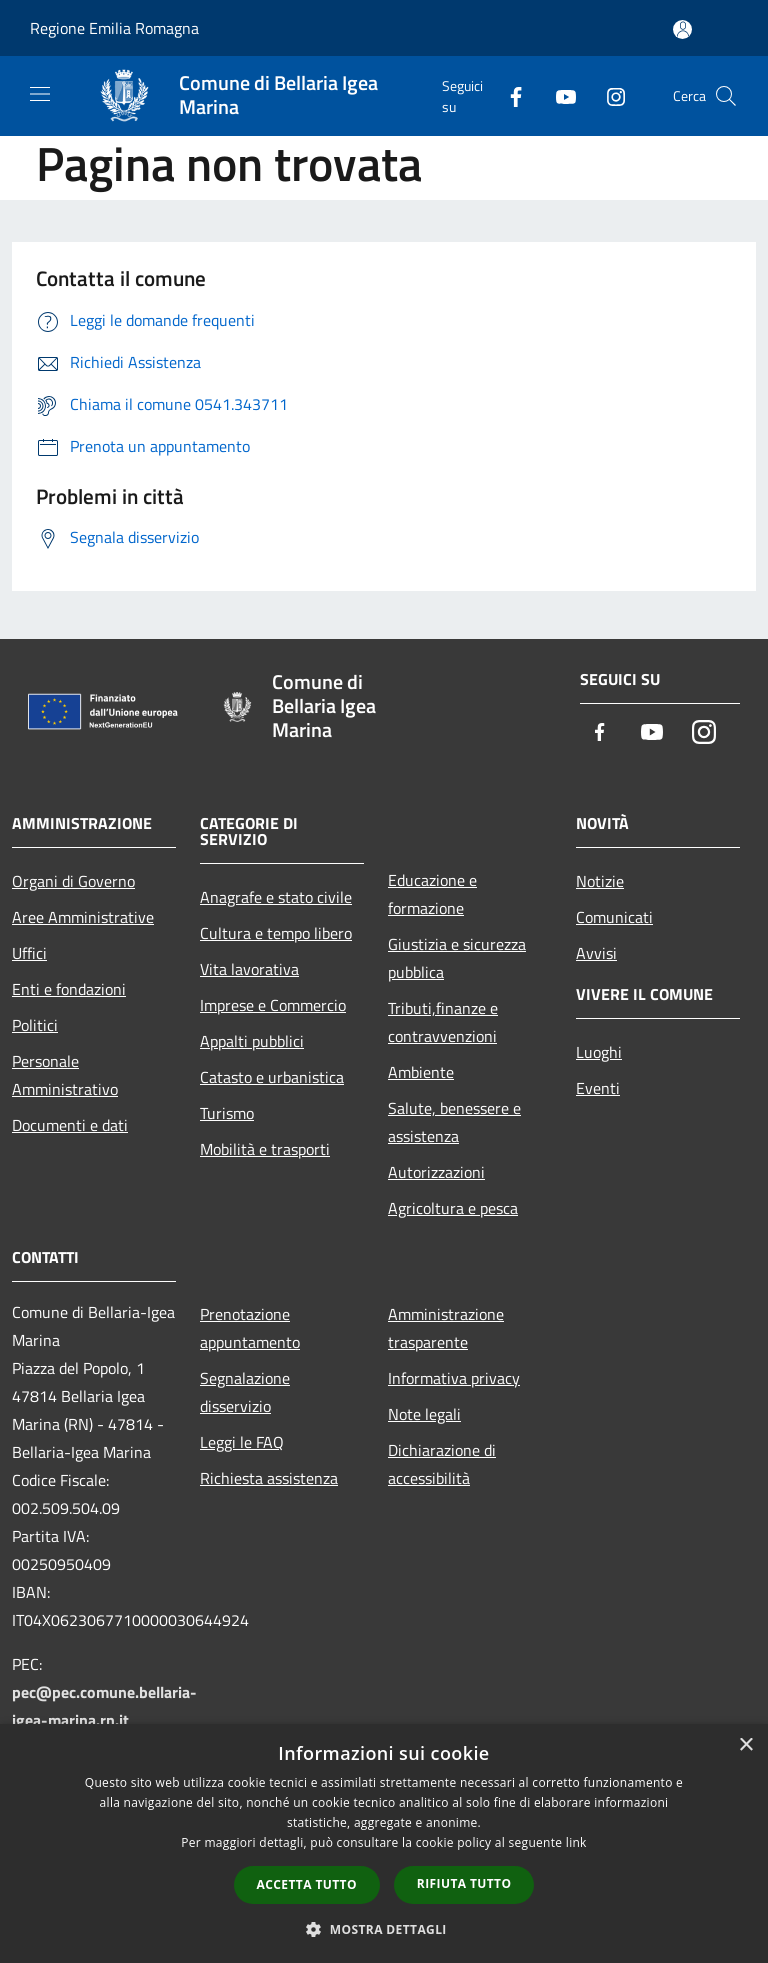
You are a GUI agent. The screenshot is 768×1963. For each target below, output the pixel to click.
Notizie (600, 881)
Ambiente (421, 1072)
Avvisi (596, 953)
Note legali (424, 1414)
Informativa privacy (454, 1378)
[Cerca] (726, 96)
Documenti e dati (70, 1125)
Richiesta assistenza (269, 1478)
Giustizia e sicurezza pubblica (457, 958)
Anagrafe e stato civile (276, 897)
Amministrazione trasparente (446, 1328)
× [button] (745, 1745)
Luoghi (599, 1052)
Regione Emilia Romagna (114, 28)
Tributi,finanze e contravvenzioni (443, 1022)
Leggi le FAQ (242, 1442)
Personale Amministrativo (65, 1075)
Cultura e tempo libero (276, 933)
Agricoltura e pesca (453, 1208)
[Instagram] (608, 95)
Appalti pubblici (252, 1041)
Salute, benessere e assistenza (454, 1122)
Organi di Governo (73, 881)
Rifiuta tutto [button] (464, 1883)
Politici (35, 1025)
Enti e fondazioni (69, 989)
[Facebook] (508, 95)
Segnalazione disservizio (245, 1392)
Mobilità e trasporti (265, 1149)
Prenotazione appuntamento (250, 1328)
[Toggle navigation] (40, 94)
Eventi (598, 1088)
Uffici (29, 953)
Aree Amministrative (83, 917)
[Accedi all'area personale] (682, 29)
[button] (384, 1929)
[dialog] (384, 1843)
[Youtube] (558, 95)
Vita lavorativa (249, 969)
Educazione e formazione (432, 894)
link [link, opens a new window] (576, 1842)
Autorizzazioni (436, 1172)
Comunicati (614, 917)
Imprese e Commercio (273, 1005)
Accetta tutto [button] (307, 1884)
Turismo (227, 1113)
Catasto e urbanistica (272, 1077)
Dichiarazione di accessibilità (442, 1464)
